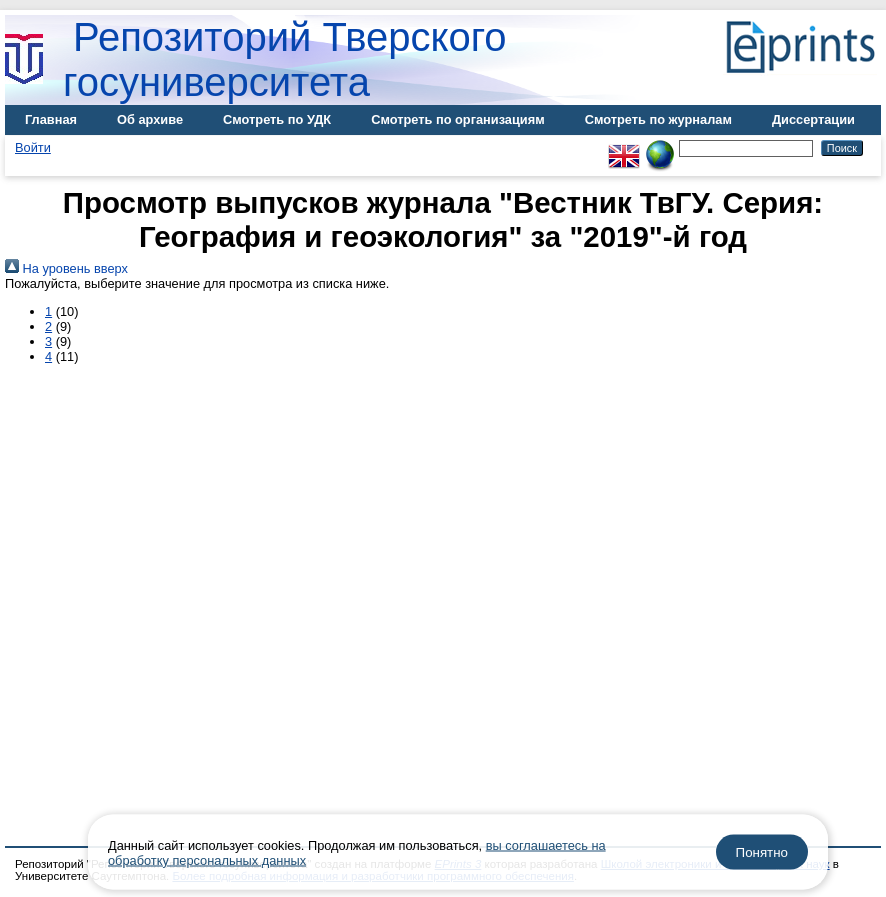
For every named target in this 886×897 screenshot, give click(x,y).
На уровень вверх (66, 268)
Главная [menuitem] (51, 119)
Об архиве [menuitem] (150, 119)
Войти (33, 147)
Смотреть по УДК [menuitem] (277, 119)
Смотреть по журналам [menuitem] (658, 119)
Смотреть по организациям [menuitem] (458, 119)
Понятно (762, 852)
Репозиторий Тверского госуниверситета (285, 59)
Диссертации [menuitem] (813, 119)
